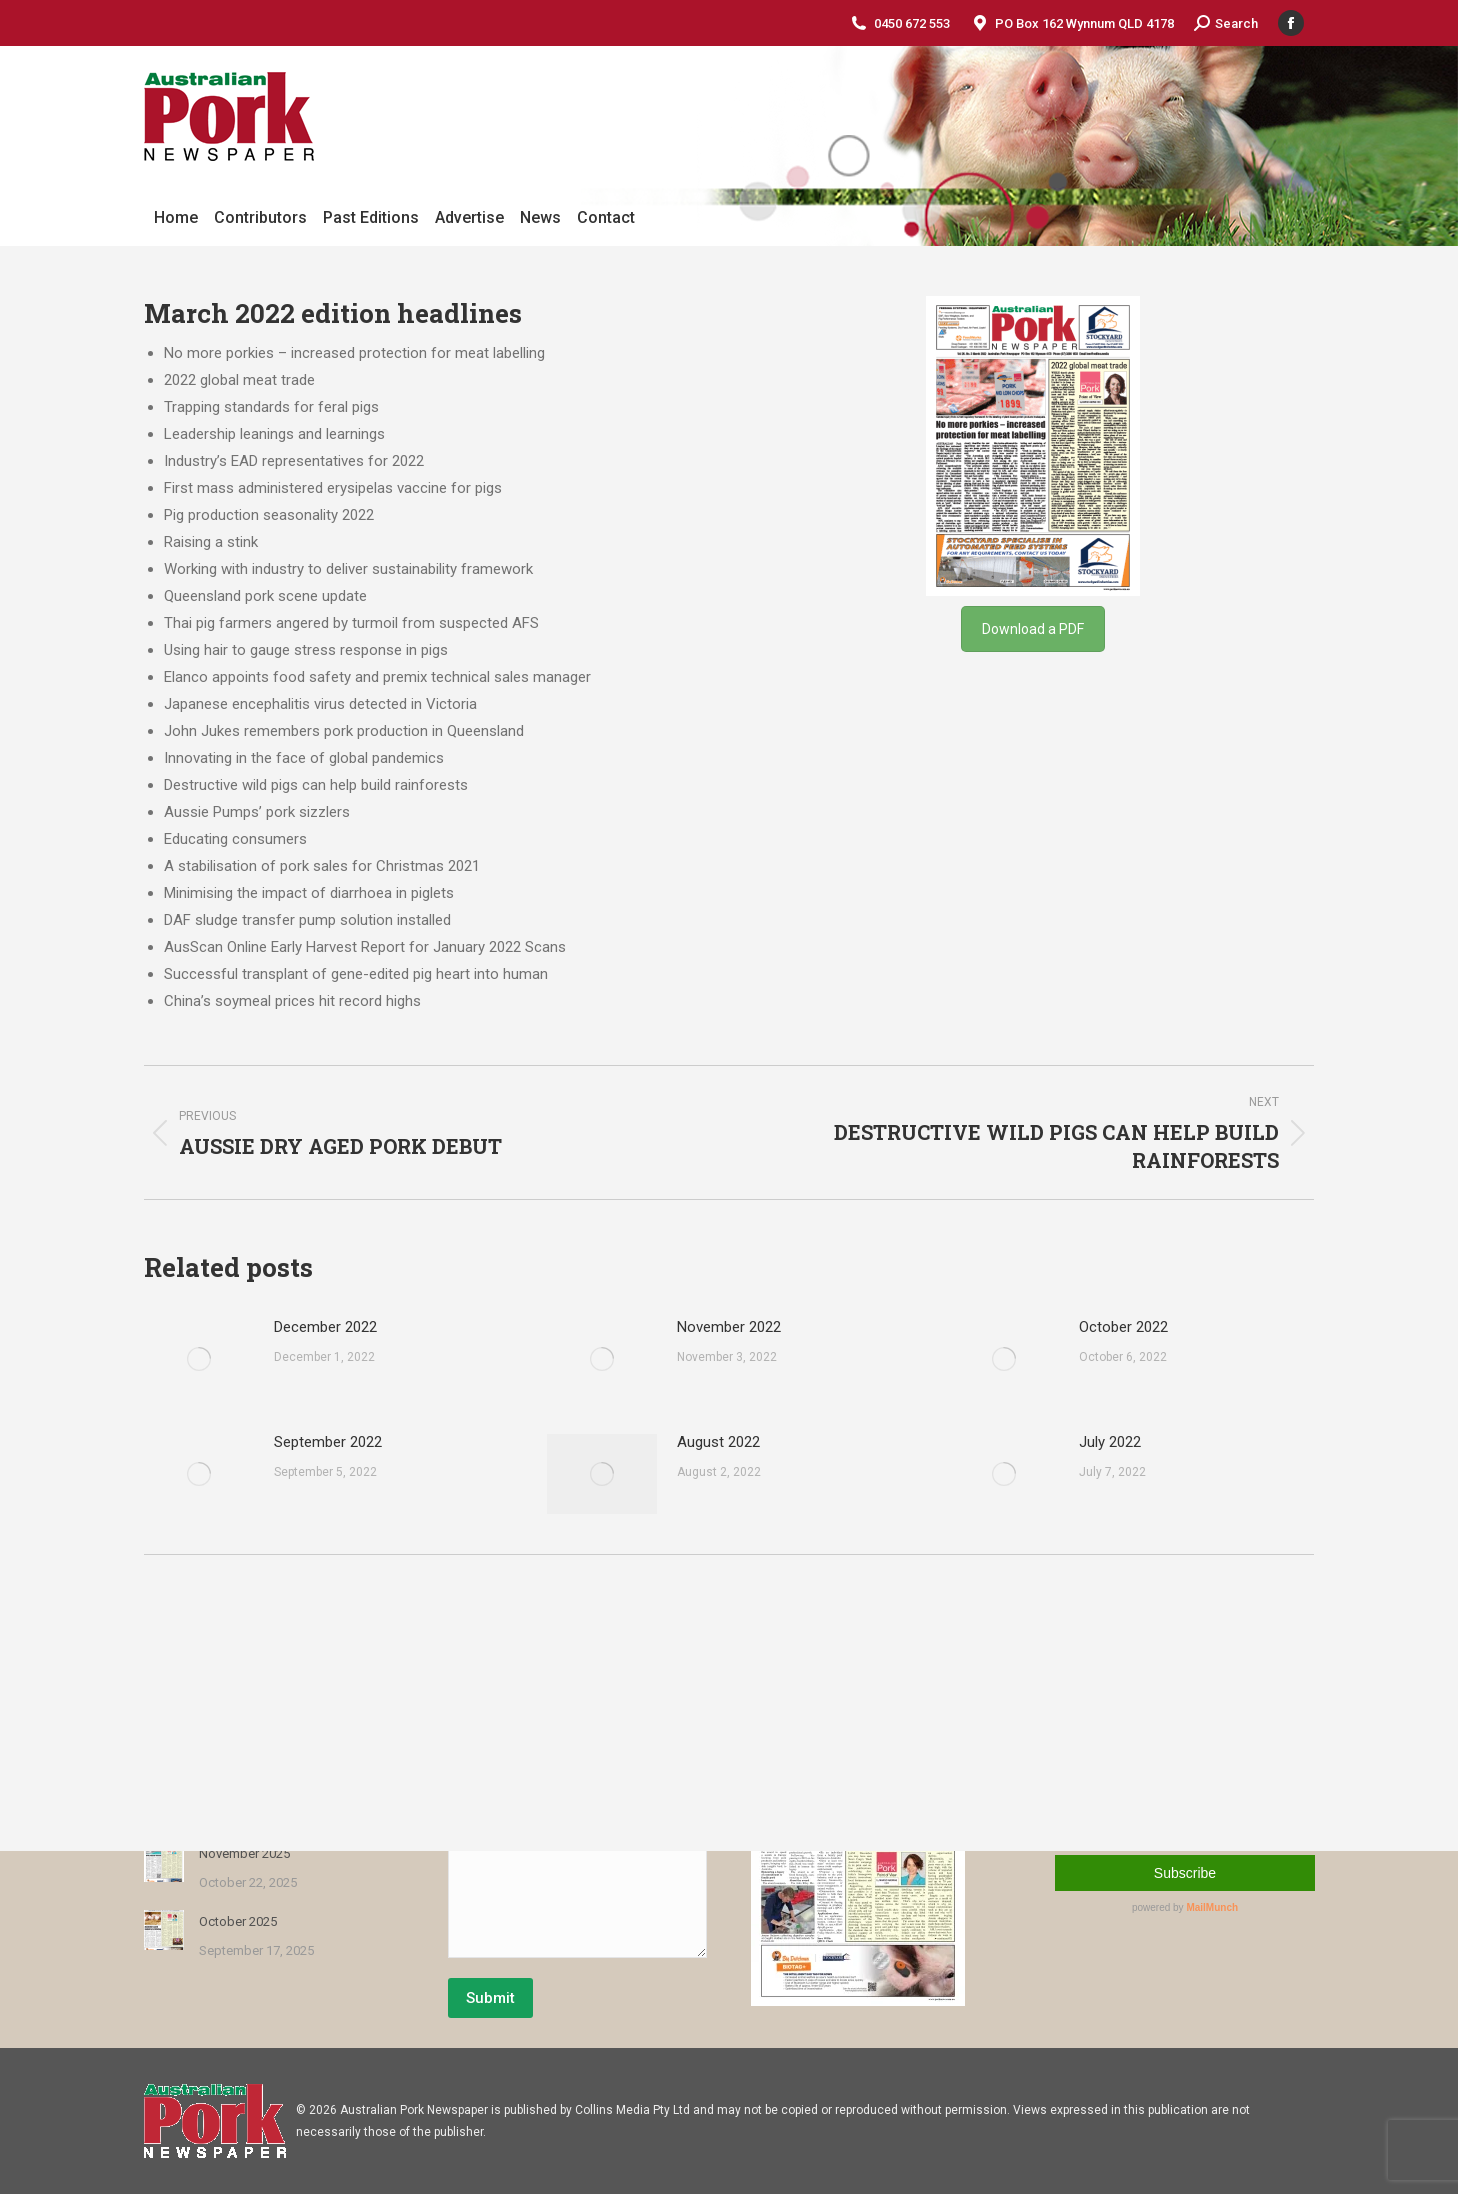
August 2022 (718, 1442)
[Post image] (199, 1359)
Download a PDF (1033, 629)
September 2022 (328, 1442)
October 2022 (1123, 1327)
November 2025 (244, 1853)
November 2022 (729, 1327)
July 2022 (1110, 1442)
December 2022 (325, 1327)
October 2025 (238, 1921)
